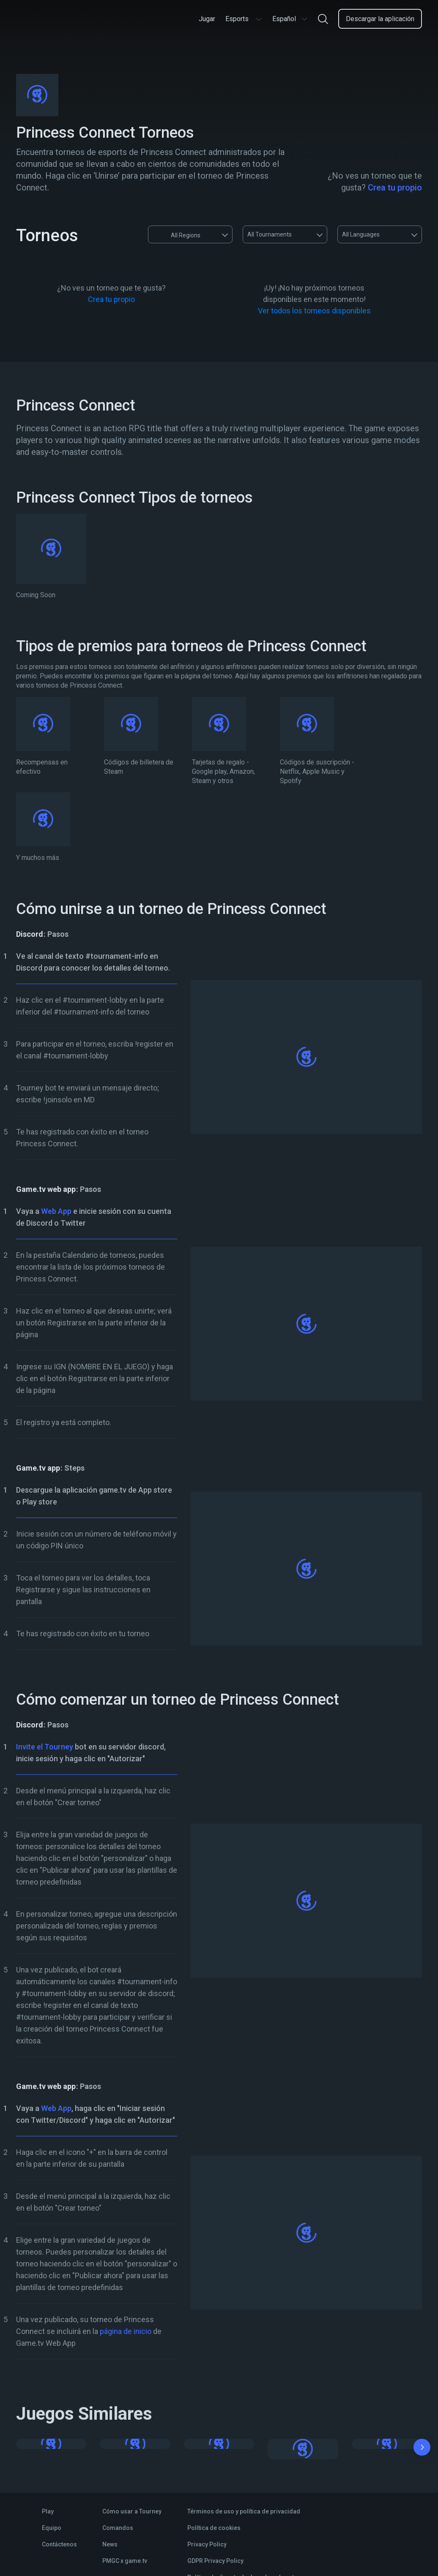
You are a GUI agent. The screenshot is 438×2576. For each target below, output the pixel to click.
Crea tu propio (395, 187)
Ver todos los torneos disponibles (314, 310)
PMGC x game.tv (124, 2560)
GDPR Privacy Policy (215, 2560)
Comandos (117, 2527)
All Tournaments (269, 234)
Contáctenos (59, 2544)
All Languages (361, 234)
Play (48, 2511)
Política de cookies (214, 2527)
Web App (56, 1211)
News (110, 2544)
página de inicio (125, 2331)
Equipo (51, 2527)
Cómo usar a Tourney (132, 2511)
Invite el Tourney (44, 1746)
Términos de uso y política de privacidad (243, 2511)
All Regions (177, 234)
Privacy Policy (207, 2544)
